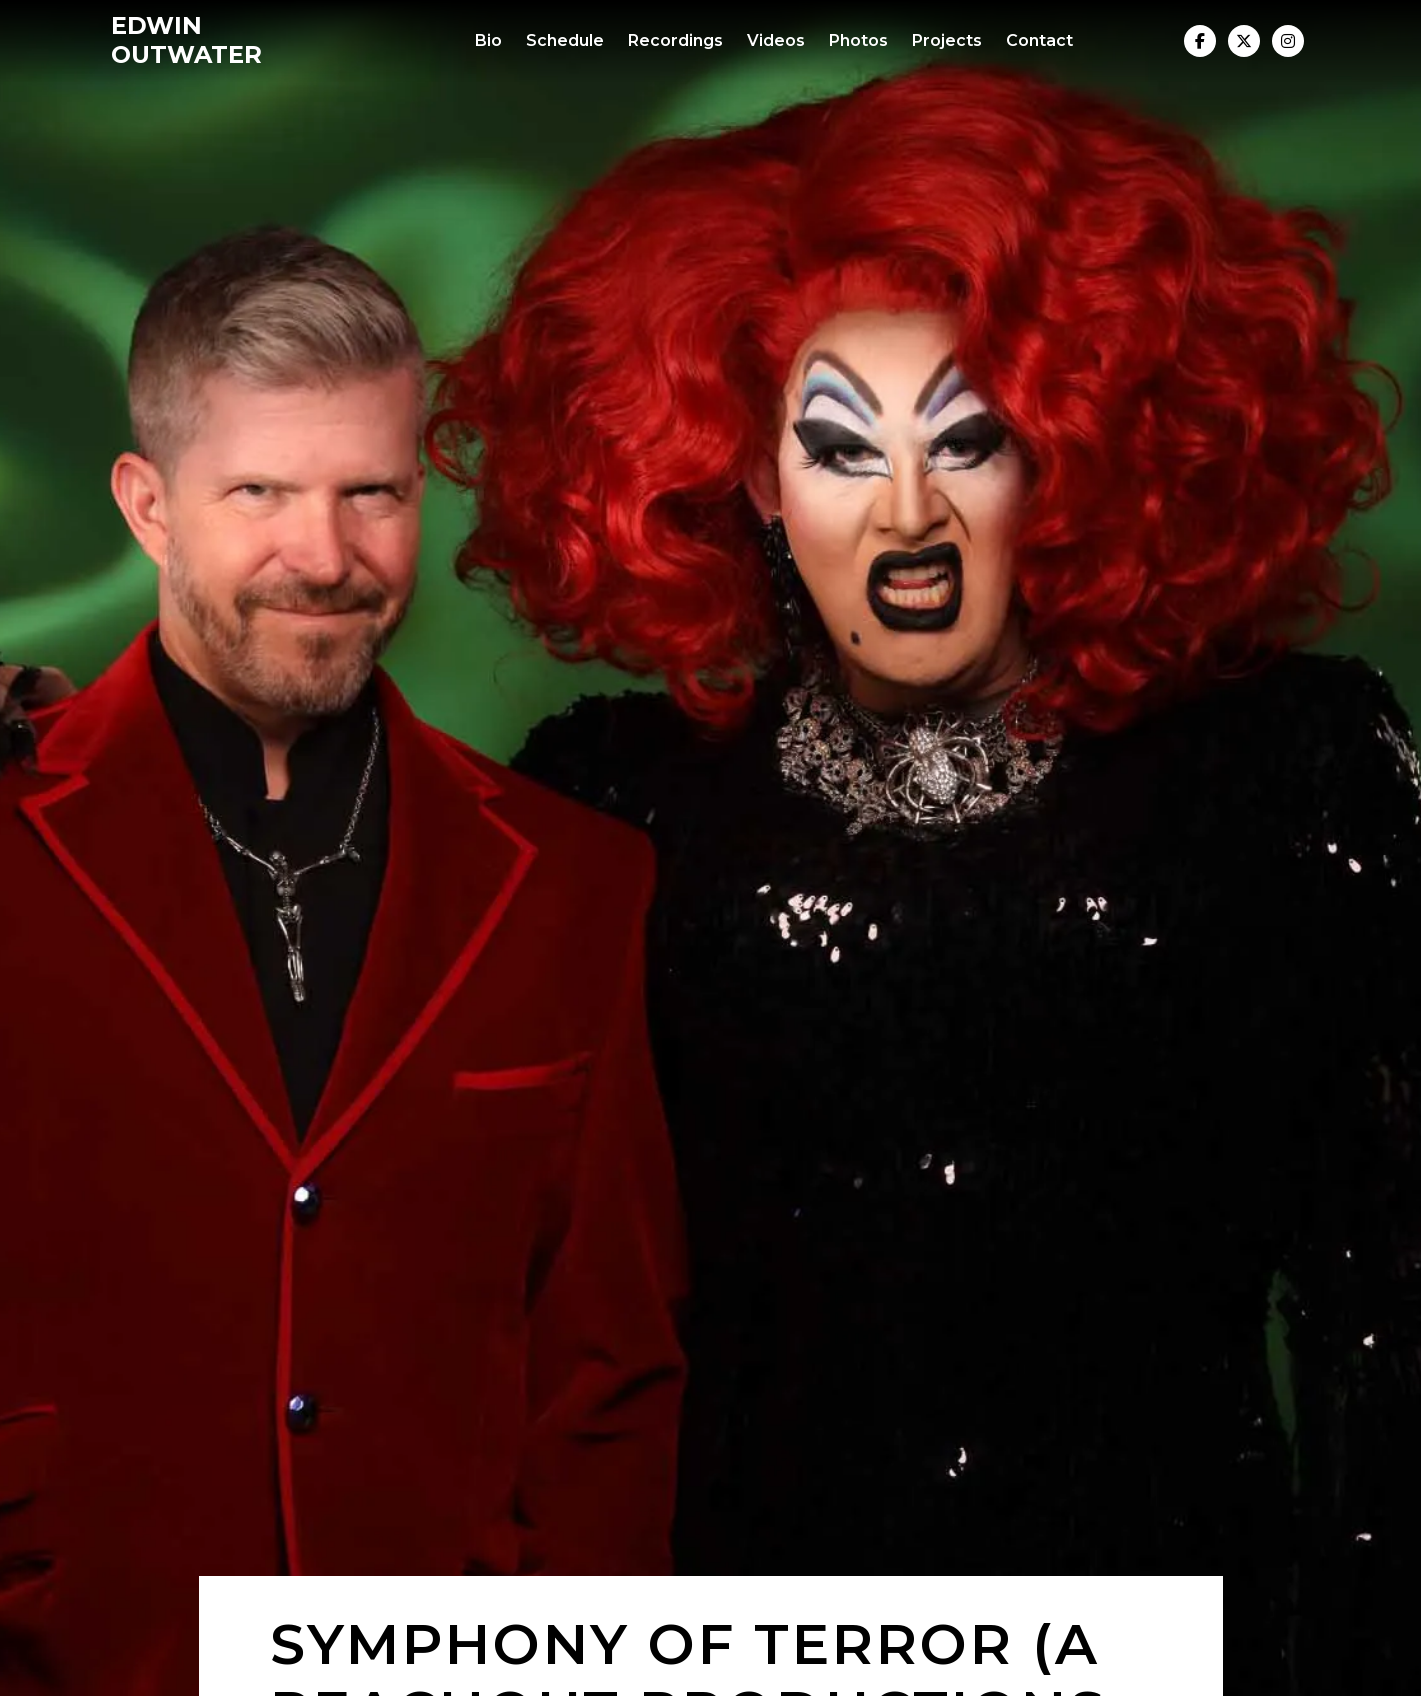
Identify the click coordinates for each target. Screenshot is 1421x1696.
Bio (488, 40)
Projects (947, 40)
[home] (234, 41)
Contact (1039, 40)
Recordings (675, 40)
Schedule (565, 40)
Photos (858, 40)
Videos (776, 40)
